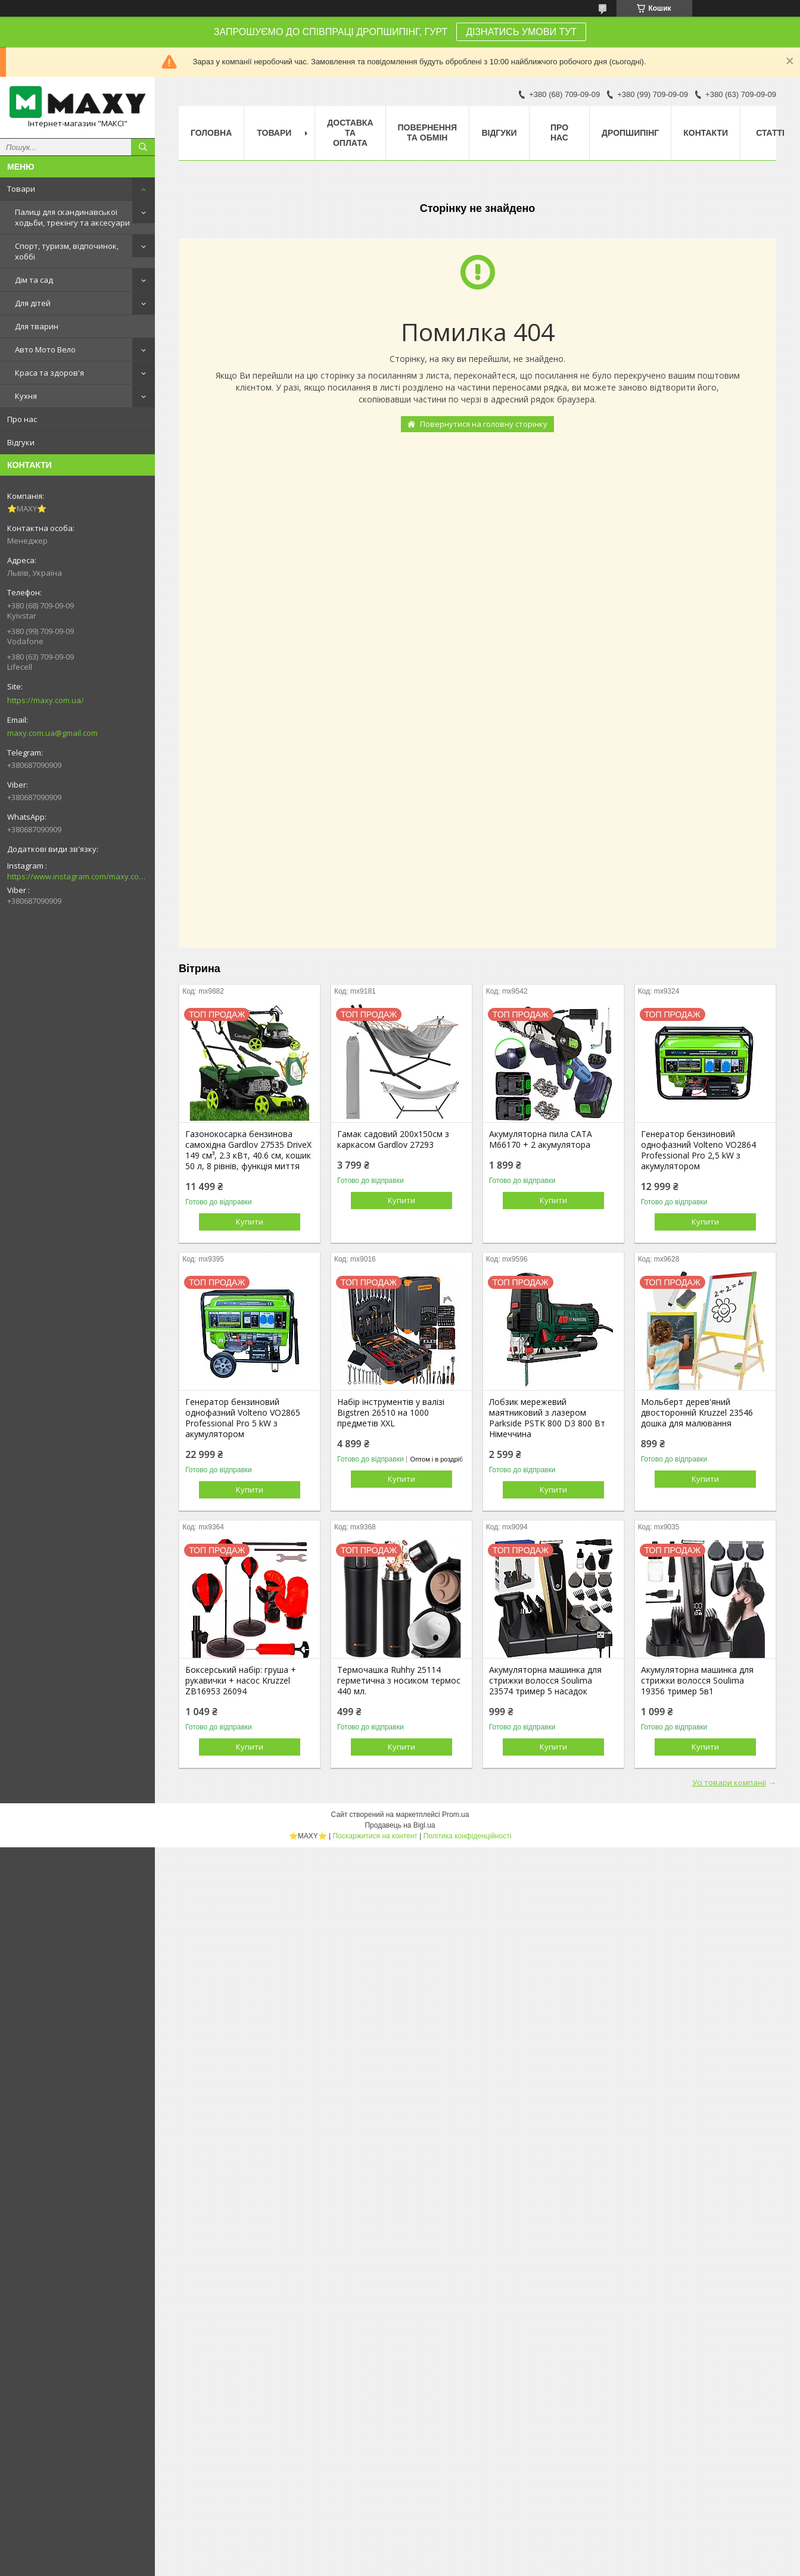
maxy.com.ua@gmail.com (52, 732)
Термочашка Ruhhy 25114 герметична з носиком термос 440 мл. (398, 1681)
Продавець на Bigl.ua (400, 1825)
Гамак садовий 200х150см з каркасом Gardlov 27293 (393, 1139)
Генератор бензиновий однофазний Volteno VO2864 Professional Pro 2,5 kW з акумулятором (698, 1150)
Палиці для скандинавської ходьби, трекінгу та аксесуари (72, 217)
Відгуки (21, 442)
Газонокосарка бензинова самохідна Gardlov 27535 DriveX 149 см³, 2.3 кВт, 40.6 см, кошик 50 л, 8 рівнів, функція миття (248, 1150)
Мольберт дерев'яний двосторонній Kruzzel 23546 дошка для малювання (697, 1413)
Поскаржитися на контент (374, 1836)
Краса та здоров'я (49, 372)
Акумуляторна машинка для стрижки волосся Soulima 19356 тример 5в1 (697, 1681)
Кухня (26, 396)
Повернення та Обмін (427, 132)
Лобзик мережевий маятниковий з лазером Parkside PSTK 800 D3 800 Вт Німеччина (547, 1418)
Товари (21, 188)
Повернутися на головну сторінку (483, 424)
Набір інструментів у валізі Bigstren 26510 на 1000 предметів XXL (390, 1413)
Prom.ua (455, 1814)
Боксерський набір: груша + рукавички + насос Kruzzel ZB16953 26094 (240, 1681)
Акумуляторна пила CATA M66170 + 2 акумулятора (540, 1139)
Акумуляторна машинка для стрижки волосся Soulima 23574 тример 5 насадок (545, 1681)
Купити (249, 1221)
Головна (211, 133)
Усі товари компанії (729, 1782)
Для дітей (33, 303)
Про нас (22, 419)
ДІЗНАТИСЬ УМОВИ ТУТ (521, 32)
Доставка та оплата (350, 133)
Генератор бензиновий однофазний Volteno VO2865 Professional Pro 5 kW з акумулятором (242, 1418)
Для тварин (36, 326)
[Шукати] (143, 147)
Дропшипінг (630, 133)
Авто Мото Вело (45, 349)
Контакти (705, 133)
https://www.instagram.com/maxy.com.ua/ (77, 876)
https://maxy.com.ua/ (45, 700)
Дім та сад (34, 279)
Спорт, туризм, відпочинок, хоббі (67, 251)
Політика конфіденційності (468, 1836)
